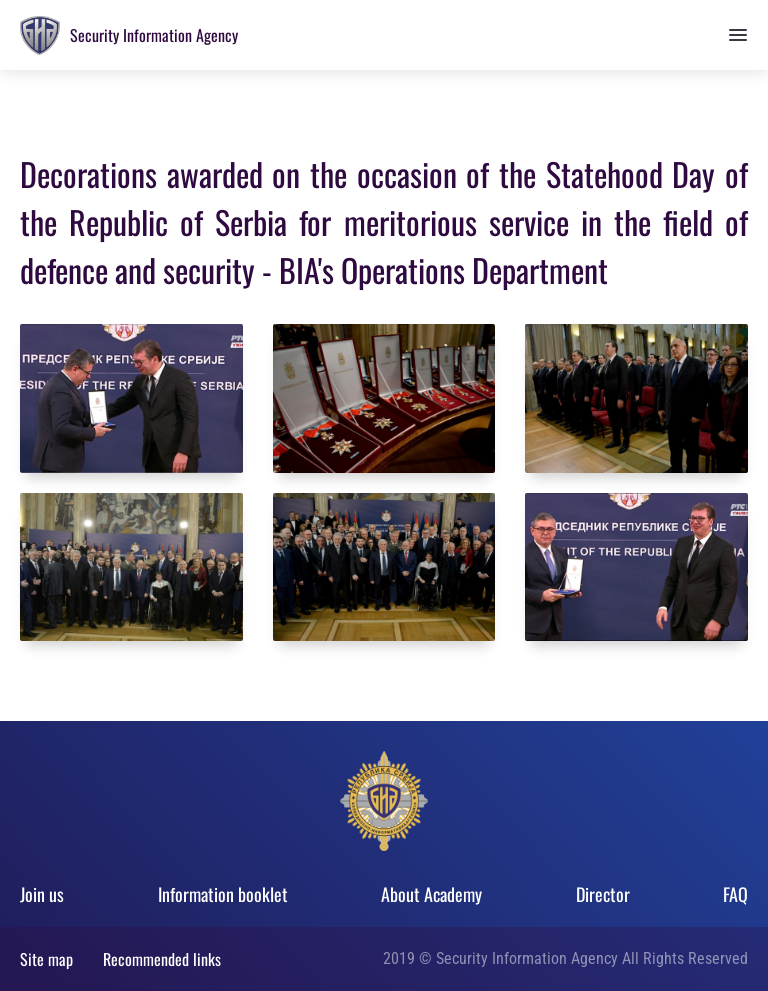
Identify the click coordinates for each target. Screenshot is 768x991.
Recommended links (162, 959)
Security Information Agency (154, 35)
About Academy (431, 894)
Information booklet (223, 894)
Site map (46, 959)
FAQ (735, 894)
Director (603, 894)
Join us (42, 894)
